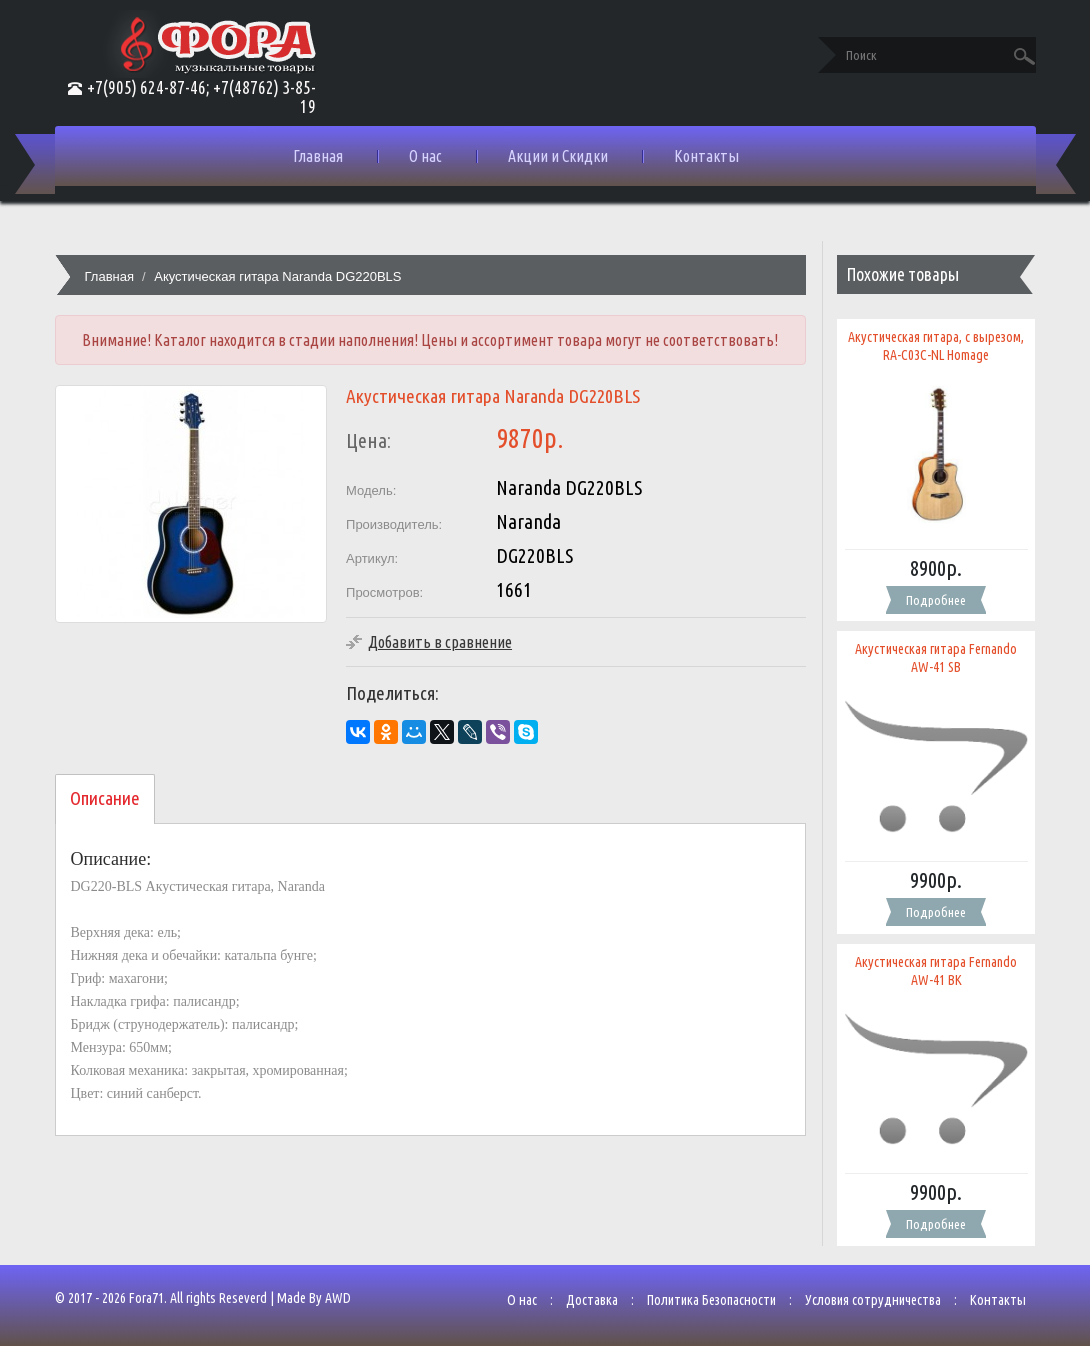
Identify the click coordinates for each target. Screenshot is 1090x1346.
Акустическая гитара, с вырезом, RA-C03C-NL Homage (936, 346)
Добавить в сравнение (440, 642)
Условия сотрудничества (873, 1300)
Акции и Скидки (558, 156)
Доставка (592, 1300)
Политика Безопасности (711, 1300)
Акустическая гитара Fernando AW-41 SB (936, 658)
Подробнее (936, 600)
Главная (318, 156)
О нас (425, 156)
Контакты (706, 156)
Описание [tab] (105, 798)
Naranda (528, 521)
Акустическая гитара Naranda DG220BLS (277, 276)
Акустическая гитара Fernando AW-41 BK (936, 971)
